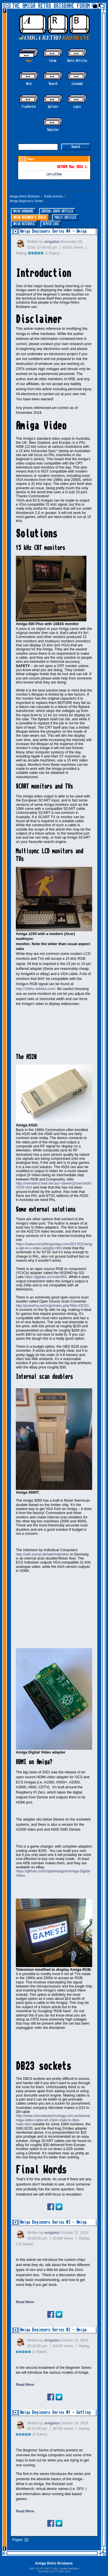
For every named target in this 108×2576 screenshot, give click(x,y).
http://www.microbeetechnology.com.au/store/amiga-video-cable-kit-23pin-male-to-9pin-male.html (53, 2120)
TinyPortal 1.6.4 (46, 2571)
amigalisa (52, 242)
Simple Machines (69, 2568)
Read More (25, 2302)
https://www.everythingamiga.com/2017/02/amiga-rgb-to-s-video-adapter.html (54, 1246)
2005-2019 (64, 2571)
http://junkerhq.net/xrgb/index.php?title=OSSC (52, 1306)
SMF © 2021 (51, 2568)
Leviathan (54, 174)
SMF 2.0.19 (35, 2568)
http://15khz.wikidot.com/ (35, 989)
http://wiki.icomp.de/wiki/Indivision (42, 1554)
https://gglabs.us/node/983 (45, 1277)
